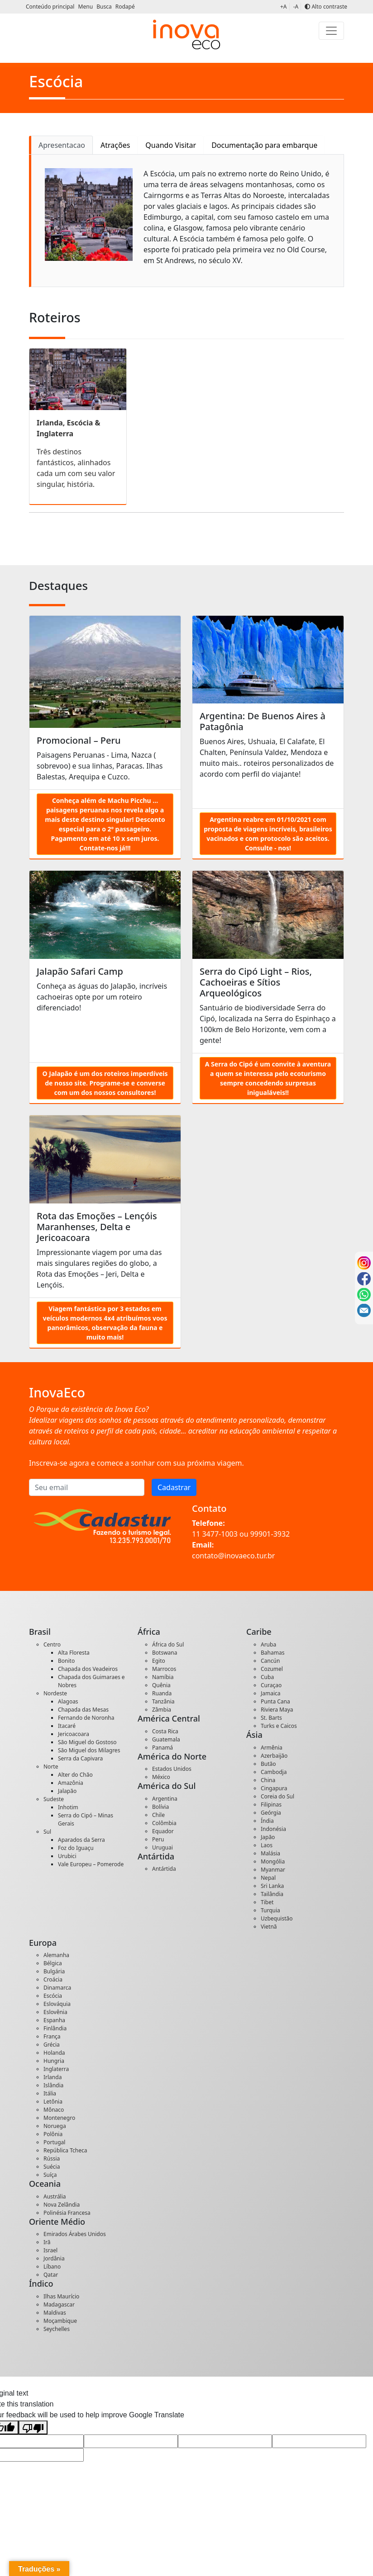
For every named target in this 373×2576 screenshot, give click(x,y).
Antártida (164, 1869)
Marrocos (164, 1669)
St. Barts (271, 1718)
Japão (268, 1837)
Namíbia (162, 1677)
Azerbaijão (274, 1756)
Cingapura (274, 1788)
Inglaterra (56, 2069)
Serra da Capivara (80, 1758)
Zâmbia (161, 1709)
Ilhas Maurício (61, 2296)
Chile (158, 1815)
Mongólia (273, 1861)
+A (283, 6)
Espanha (54, 2020)
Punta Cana (275, 1701)
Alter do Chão (75, 1775)
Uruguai (162, 1847)
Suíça (50, 2175)
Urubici (67, 1856)
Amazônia (70, 1783)
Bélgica (52, 1963)
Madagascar (59, 2304)
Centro (52, 1644)
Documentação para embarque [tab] (264, 145)
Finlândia (55, 2028)
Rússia (51, 2158)
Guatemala (166, 1739)
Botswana (164, 1652)
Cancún (270, 1661)
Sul (47, 1831)
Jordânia (54, 2258)
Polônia (52, 2134)
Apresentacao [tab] (61, 145)
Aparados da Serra (81, 1840)
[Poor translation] (33, 2427)
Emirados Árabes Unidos (74, 2234)
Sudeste (53, 1799)
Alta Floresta (74, 1652)
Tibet (267, 1902)
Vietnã (269, 1926)
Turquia (270, 1910)
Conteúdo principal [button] (51, 6)
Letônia (52, 2101)
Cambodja (274, 1772)
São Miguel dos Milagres (89, 1750)
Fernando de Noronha (86, 1718)
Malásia (270, 1853)
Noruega (54, 2126)
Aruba (268, 1644)
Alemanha (56, 1955)
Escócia (52, 1996)
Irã (47, 2242)
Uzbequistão (277, 1918)
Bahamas (272, 1652)
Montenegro (59, 2118)
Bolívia (160, 1807)
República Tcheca (65, 2150)
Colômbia (164, 1823)
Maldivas (54, 2313)
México (161, 1777)
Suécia (51, 2166)
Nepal (268, 1878)
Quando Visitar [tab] (170, 145)
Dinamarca (57, 1987)
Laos (267, 1845)
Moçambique (60, 2321)
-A (296, 6)
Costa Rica (165, 1731)
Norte (50, 1766)
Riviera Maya (277, 1709)
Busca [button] (104, 6)
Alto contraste (326, 6)
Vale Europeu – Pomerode (91, 1864)
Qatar (50, 2275)
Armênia (271, 1747)
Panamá (162, 1747)
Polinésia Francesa (67, 2213)
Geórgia (271, 1812)
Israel (50, 2250)
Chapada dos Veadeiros (88, 1669)
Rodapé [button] (125, 6)
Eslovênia (55, 2012)
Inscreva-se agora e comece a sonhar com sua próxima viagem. (136, 1463)
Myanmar (273, 1869)
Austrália (54, 2196)
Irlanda (52, 2077)
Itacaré (67, 1726)
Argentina (164, 1798)
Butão (268, 1764)
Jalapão (67, 1791)
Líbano (52, 2266)
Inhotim (68, 1807)
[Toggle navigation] (331, 31)
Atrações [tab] (115, 145)
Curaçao (271, 1685)
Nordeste (55, 1693)
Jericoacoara (73, 1734)
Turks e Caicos (279, 1726)
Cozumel (272, 1669)
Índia (267, 1821)
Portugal (54, 2142)
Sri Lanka (272, 1886)
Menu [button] (86, 6)
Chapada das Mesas (83, 1709)
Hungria (53, 2061)
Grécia (51, 2044)
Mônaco (53, 2110)
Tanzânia (163, 1701)
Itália (49, 2093)
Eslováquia (57, 2004)
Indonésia (273, 1829)
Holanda (54, 2053)
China (268, 1780)
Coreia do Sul (277, 1796)
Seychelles (56, 2329)
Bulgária (54, 1971)
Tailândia (272, 1894)
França (52, 2036)
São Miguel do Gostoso (87, 1742)
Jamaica (271, 1693)
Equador (163, 1831)
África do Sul (168, 1644)
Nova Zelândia (61, 2204)
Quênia (161, 1685)
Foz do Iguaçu (76, 1848)
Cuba (267, 1677)
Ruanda (162, 1693)
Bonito (66, 1661)
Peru (158, 1839)
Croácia (52, 1979)
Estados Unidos (171, 1769)
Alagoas (68, 1701)
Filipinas (271, 1804)
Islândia (53, 2085)
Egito (158, 1661)
